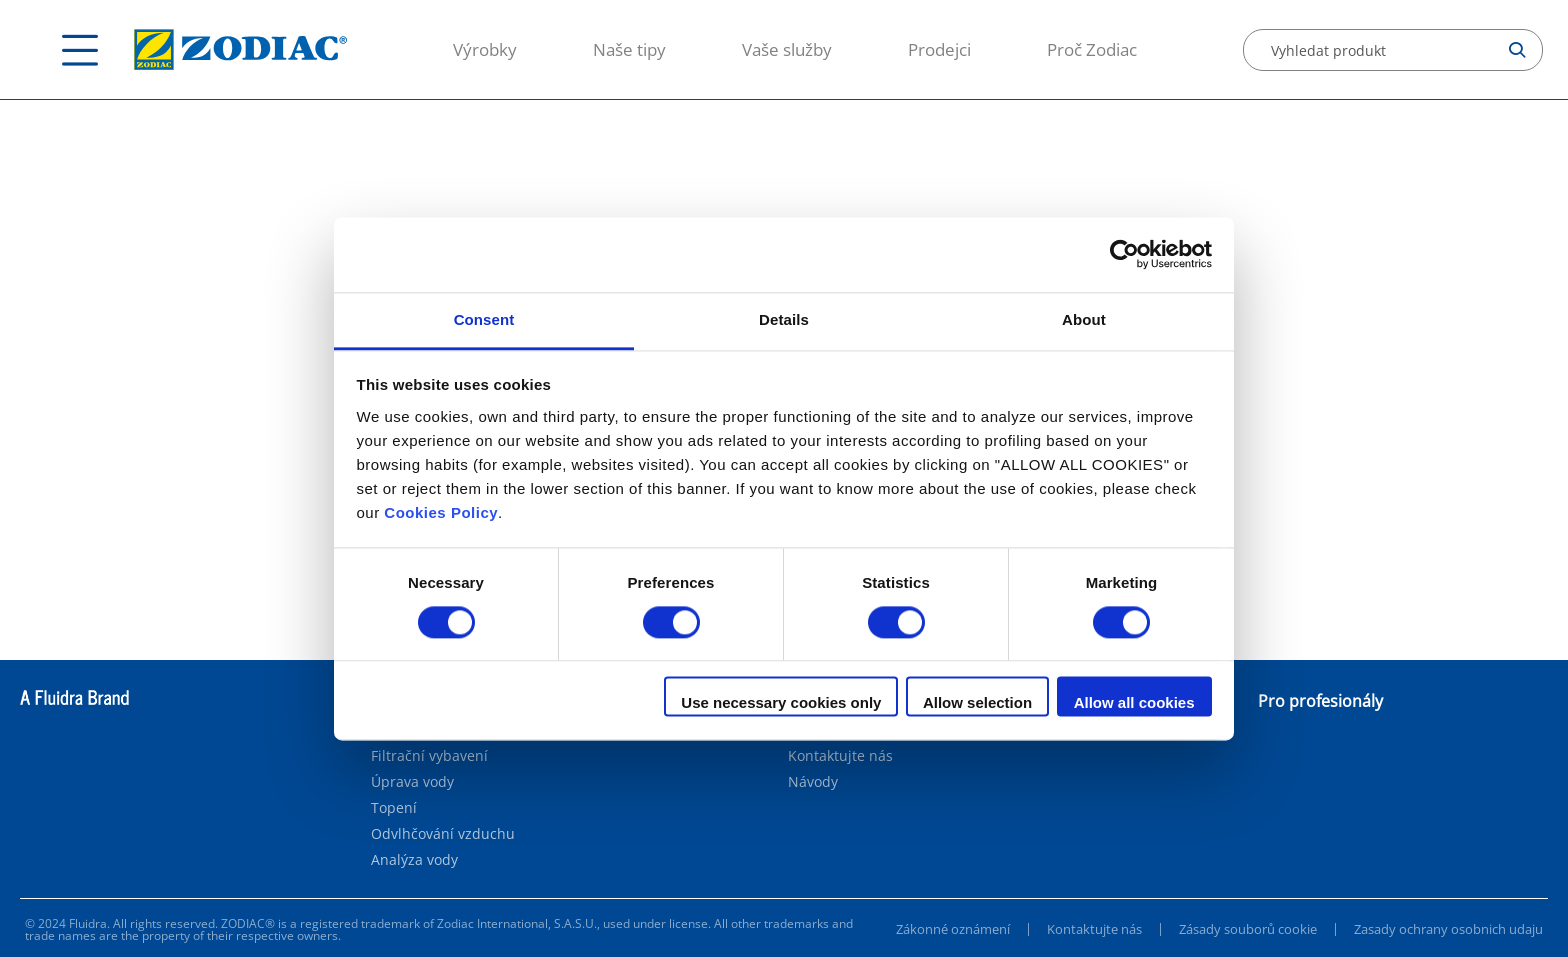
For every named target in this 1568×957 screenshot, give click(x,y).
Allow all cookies (1134, 703)
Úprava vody (412, 782)
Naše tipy (629, 49)
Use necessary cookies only (781, 703)
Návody (813, 782)
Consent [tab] (484, 319)
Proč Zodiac (1092, 49)
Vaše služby (787, 49)
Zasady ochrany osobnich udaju (1448, 929)
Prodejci (939, 49)
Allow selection (977, 703)
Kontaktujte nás (840, 756)
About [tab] (1084, 319)
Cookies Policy (441, 512)
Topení (394, 808)
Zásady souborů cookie (1248, 929)
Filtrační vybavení (429, 756)
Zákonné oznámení (953, 929)
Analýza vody (414, 860)
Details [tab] (784, 319)
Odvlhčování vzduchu (443, 834)
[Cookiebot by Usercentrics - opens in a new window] (1124, 254)
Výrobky (485, 49)
